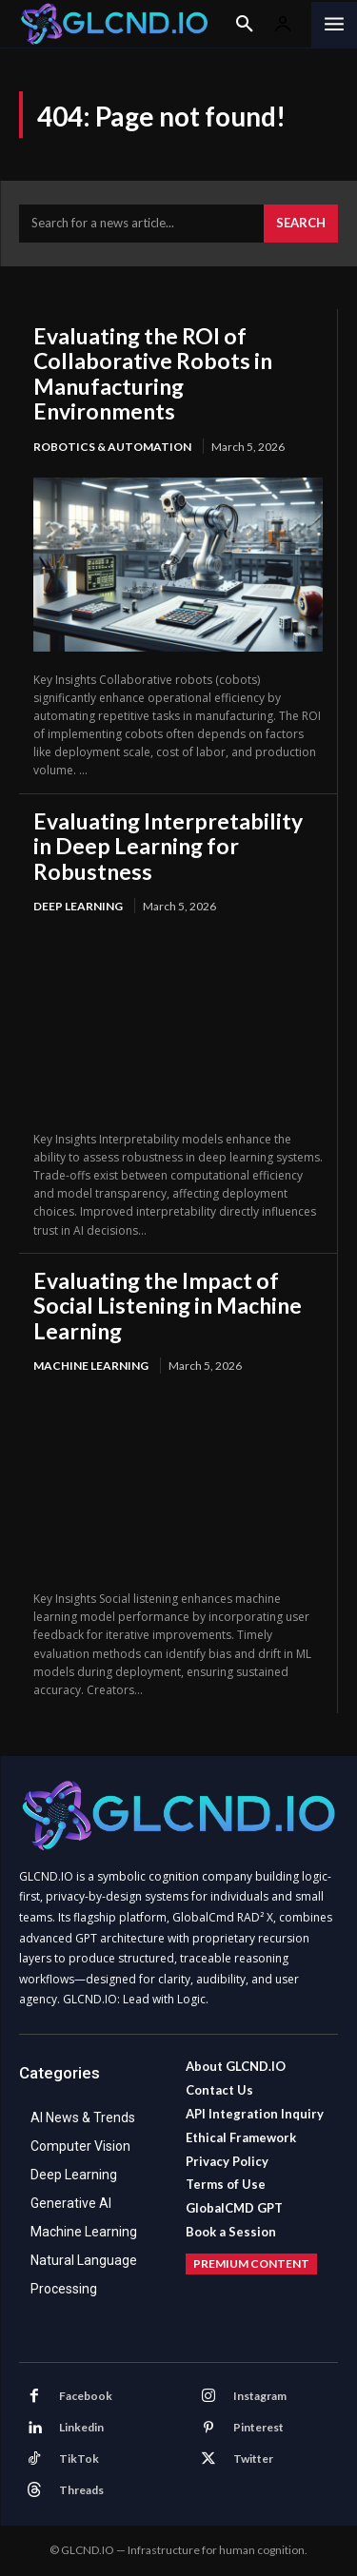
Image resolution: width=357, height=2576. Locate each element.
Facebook (85, 2396)
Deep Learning (78, 906)
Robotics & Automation (112, 446)
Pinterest (258, 2427)
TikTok (79, 2458)
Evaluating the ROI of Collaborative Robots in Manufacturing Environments (152, 373)
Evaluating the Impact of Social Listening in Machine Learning (167, 1305)
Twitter (253, 2458)
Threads (81, 2490)
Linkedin (81, 2427)
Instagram (260, 2396)
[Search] (301, 224)
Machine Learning (91, 1365)
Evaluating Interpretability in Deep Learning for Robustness (168, 846)
